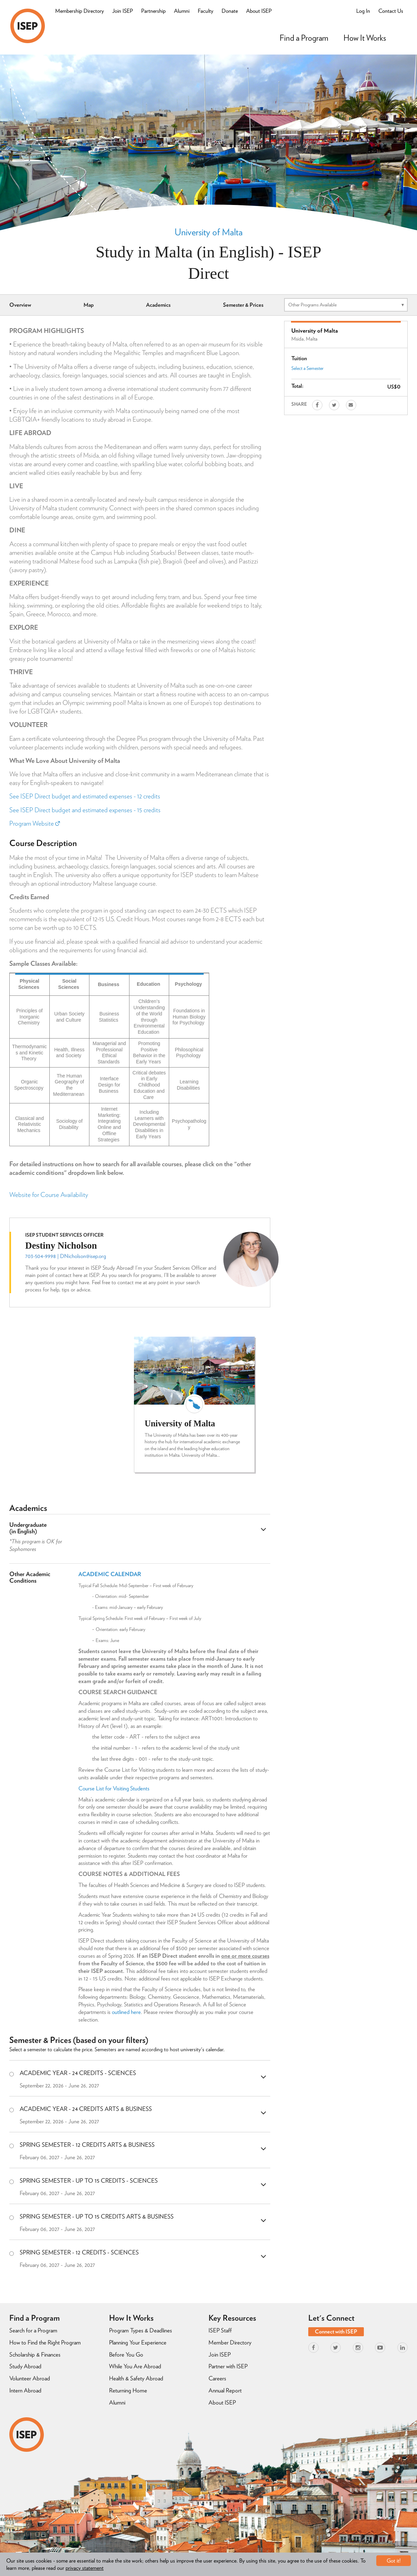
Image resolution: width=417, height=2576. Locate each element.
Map (89, 305)
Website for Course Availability (48, 1195)
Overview (20, 305)
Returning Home (128, 2390)
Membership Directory (79, 11)
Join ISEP (122, 11)
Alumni (182, 11)
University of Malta (209, 231)
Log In (363, 11)
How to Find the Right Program (45, 2342)
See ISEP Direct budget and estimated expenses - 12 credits (84, 796)
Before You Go (126, 2354)
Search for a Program (33, 2330)
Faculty (205, 11)
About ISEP (259, 11)
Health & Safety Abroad (136, 2378)
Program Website (34, 823)
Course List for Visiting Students (114, 1788)
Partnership (153, 11)
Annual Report (225, 2390)
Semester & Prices (243, 305)
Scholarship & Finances (34, 2354)
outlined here (126, 2011)
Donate (230, 11)
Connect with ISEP (336, 2331)
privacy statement (85, 2568)
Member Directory (229, 2342)
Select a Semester (307, 368)
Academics (158, 305)
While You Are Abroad (135, 2366)
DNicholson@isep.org (83, 1256)
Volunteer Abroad (29, 2378)
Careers (217, 2378)
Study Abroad (25, 2366)
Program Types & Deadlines (140, 2330)
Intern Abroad (25, 2390)
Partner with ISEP (228, 2366)
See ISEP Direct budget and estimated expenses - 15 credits (85, 810)
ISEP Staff (220, 2330)
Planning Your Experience (137, 2342)
